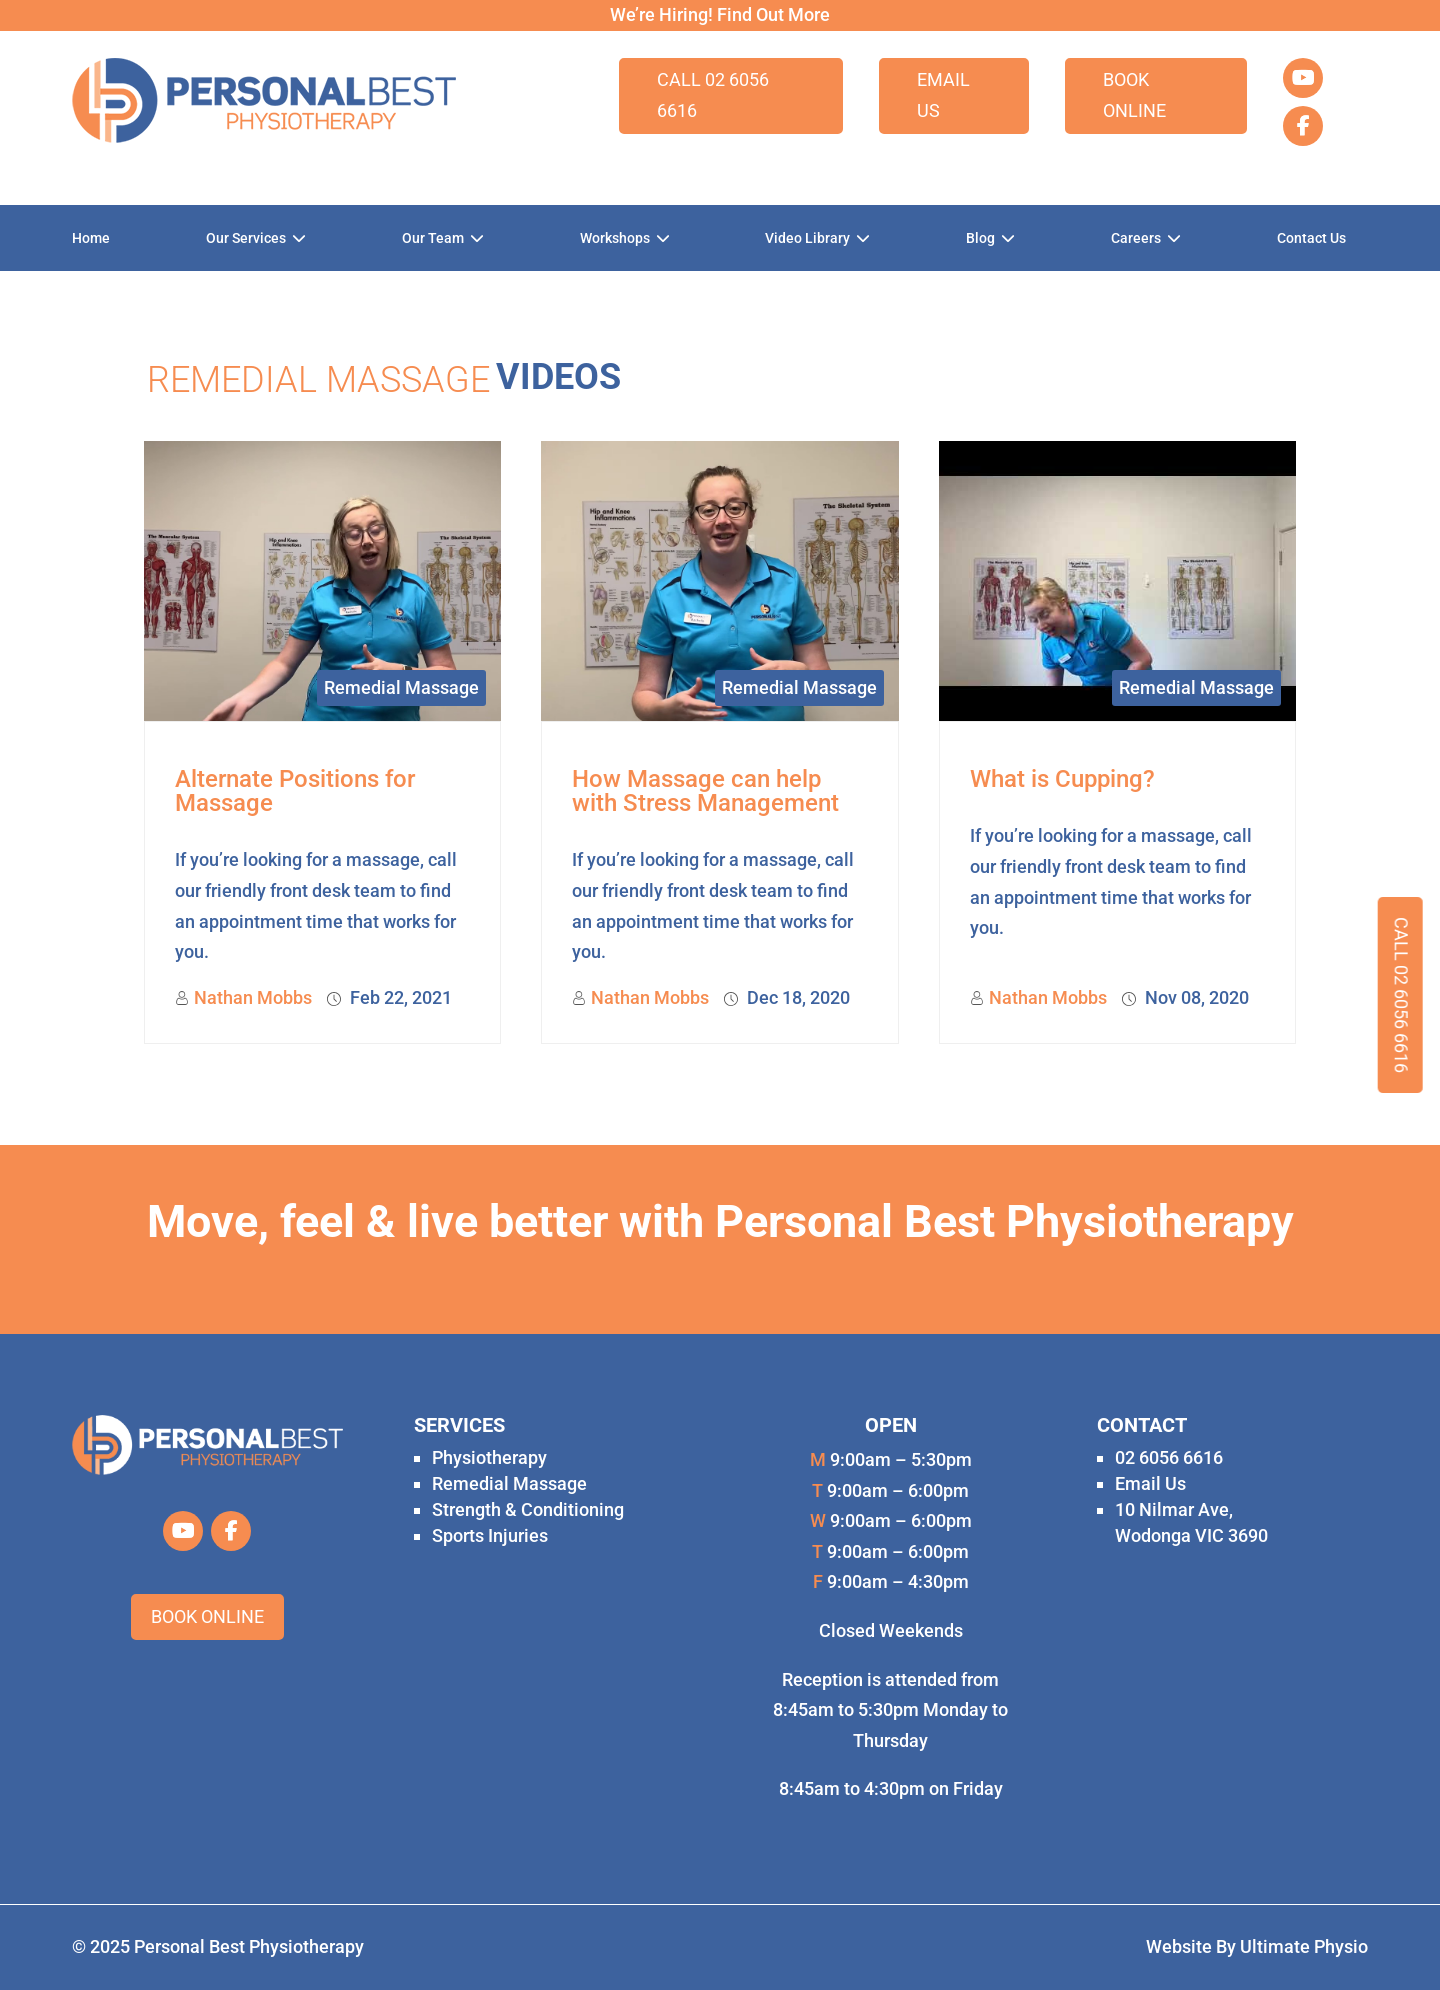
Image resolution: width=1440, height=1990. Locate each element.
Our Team (433, 238)
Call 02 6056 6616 (713, 95)
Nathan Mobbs (253, 997)
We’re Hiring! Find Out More (720, 14)
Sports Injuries (490, 1535)
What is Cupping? (1062, 779)
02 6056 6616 (1169, 1457)
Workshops (615, 238)
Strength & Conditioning (528, 1509)
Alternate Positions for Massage (295, 791)
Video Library (807, 238)
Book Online (1134, 95)
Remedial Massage (401, 687)
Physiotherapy (489, 1457)
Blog (980, 238)
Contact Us (1311, 238)
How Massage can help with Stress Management (705, 791)
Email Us (943, 95)
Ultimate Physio (1304, 1946)
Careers (1136, 238)
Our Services (246, 238)
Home (91, 238)
